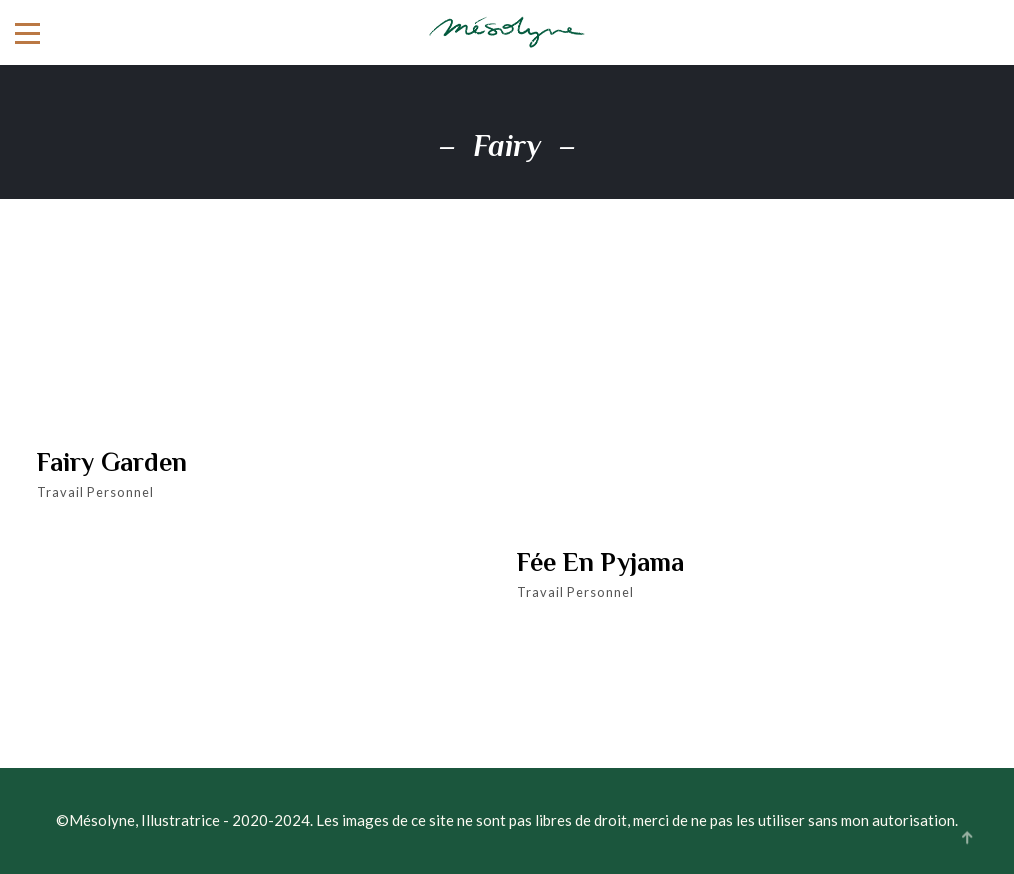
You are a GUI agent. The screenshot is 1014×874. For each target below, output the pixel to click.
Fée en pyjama (600, 563)
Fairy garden (112, 463)
